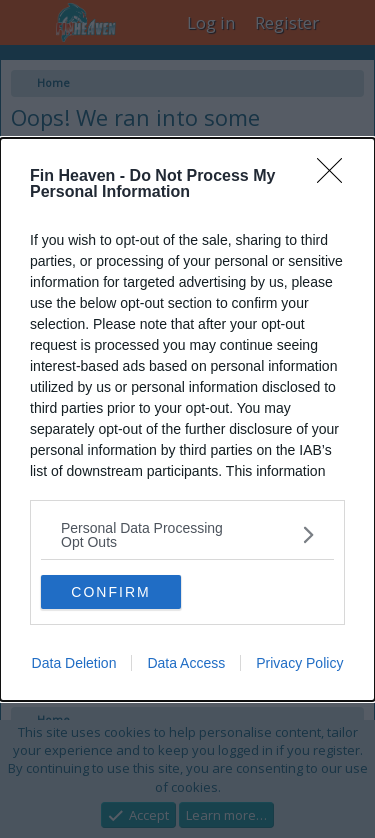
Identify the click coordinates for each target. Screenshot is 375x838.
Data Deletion (74, 663)
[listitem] (187, 535)
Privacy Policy (299, 663)
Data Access (186, 663)
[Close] (336, 177)
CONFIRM (110, 592)
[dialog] (187, 419)
